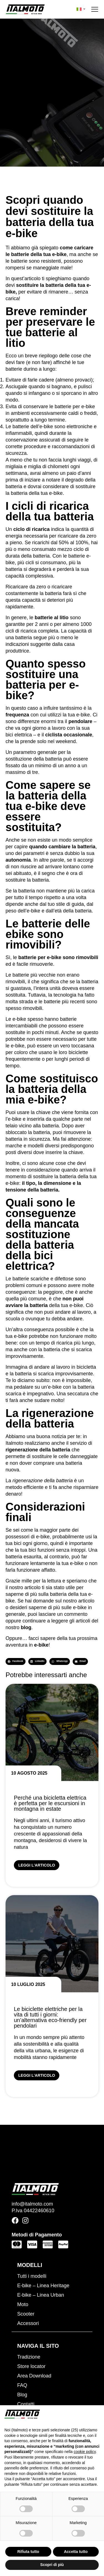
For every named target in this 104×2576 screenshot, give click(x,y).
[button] (16, 1661)
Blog (22, 2394)
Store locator (31, 2366)
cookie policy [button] (85, 2451)
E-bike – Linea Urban (40, 2295)
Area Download (34, 2376)
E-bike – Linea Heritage (43, 2285)
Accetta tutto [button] (76, 2551)
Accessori (28, 2323)
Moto (22, 2304)
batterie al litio (52, 617)
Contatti (25, 2404)
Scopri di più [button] (52, 2564)
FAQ (22, 2385)
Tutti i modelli (31, 2276)
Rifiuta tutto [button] (28, 2551)
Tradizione (28, 2357)
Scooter (25, 2314)
